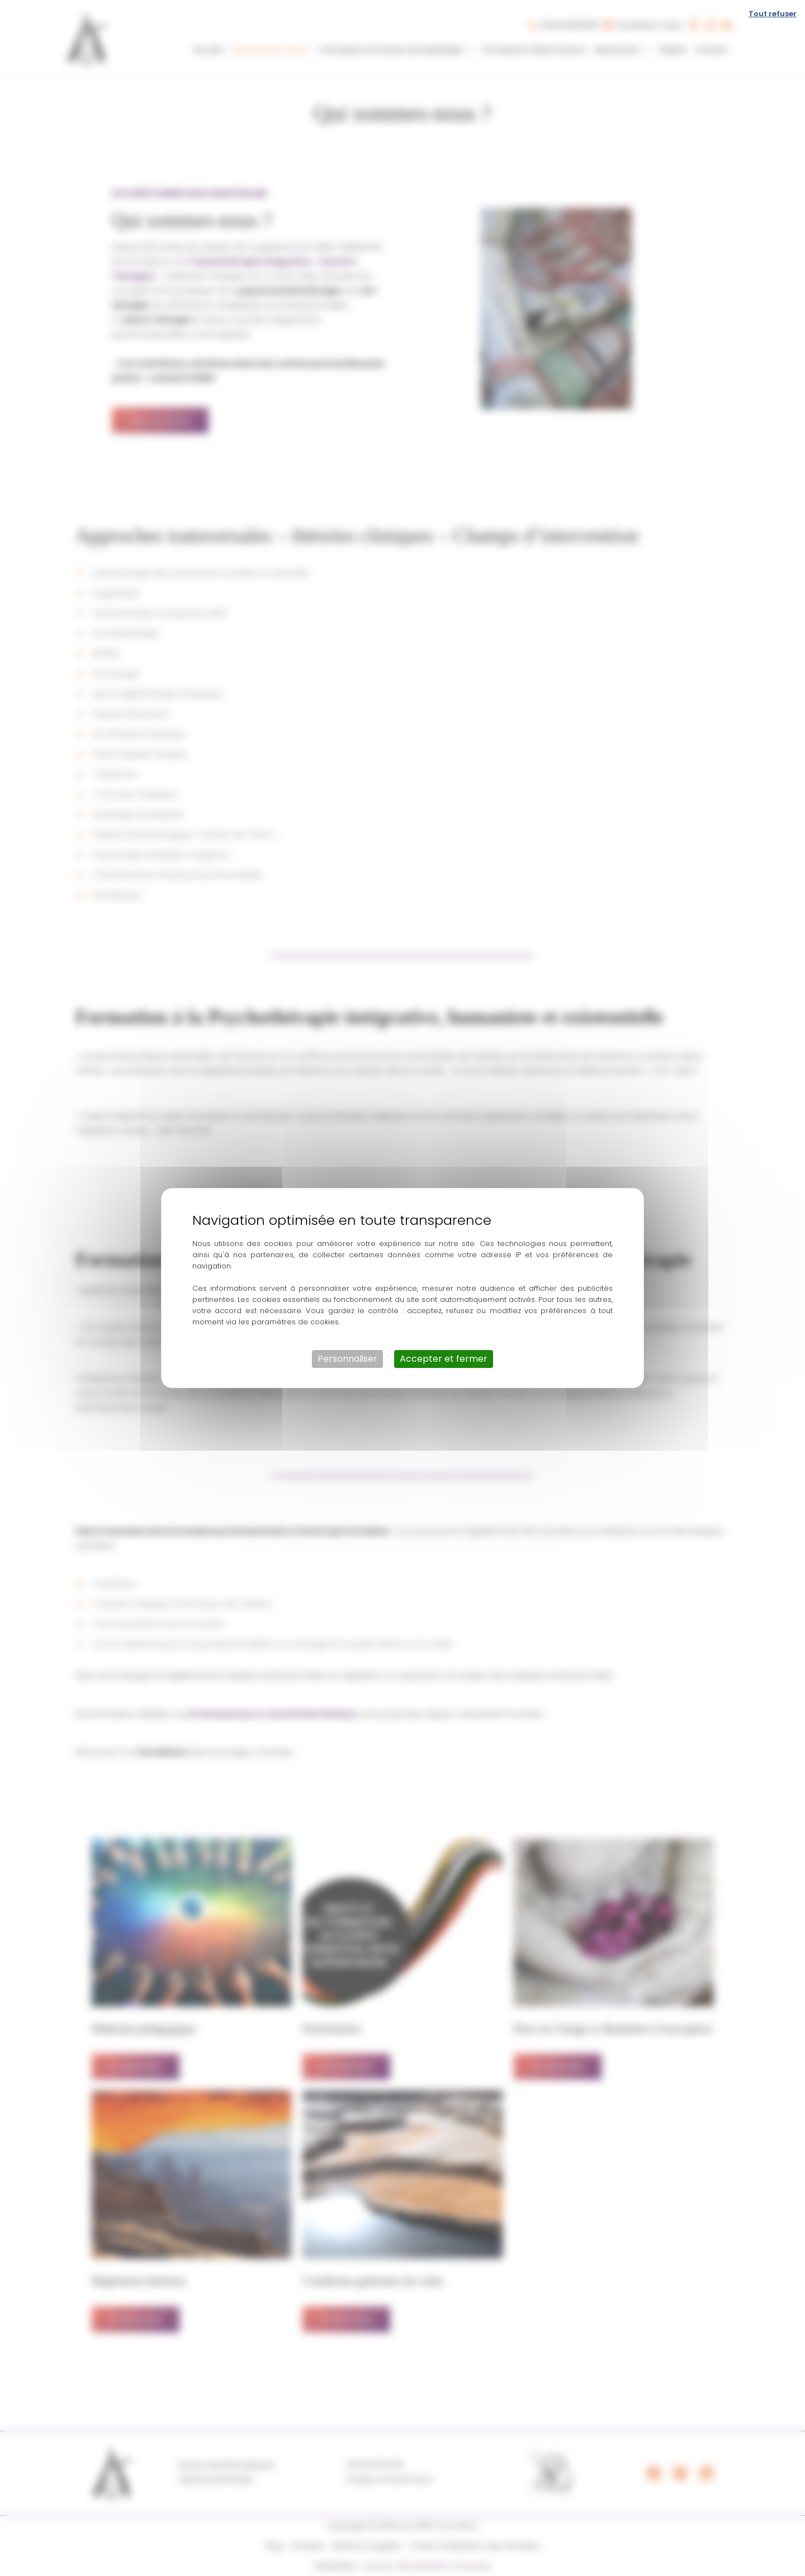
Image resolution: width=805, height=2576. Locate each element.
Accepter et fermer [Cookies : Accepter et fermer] (443, 1358)
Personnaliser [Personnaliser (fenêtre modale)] (347, 1358)
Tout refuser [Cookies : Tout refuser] (773, 13)
